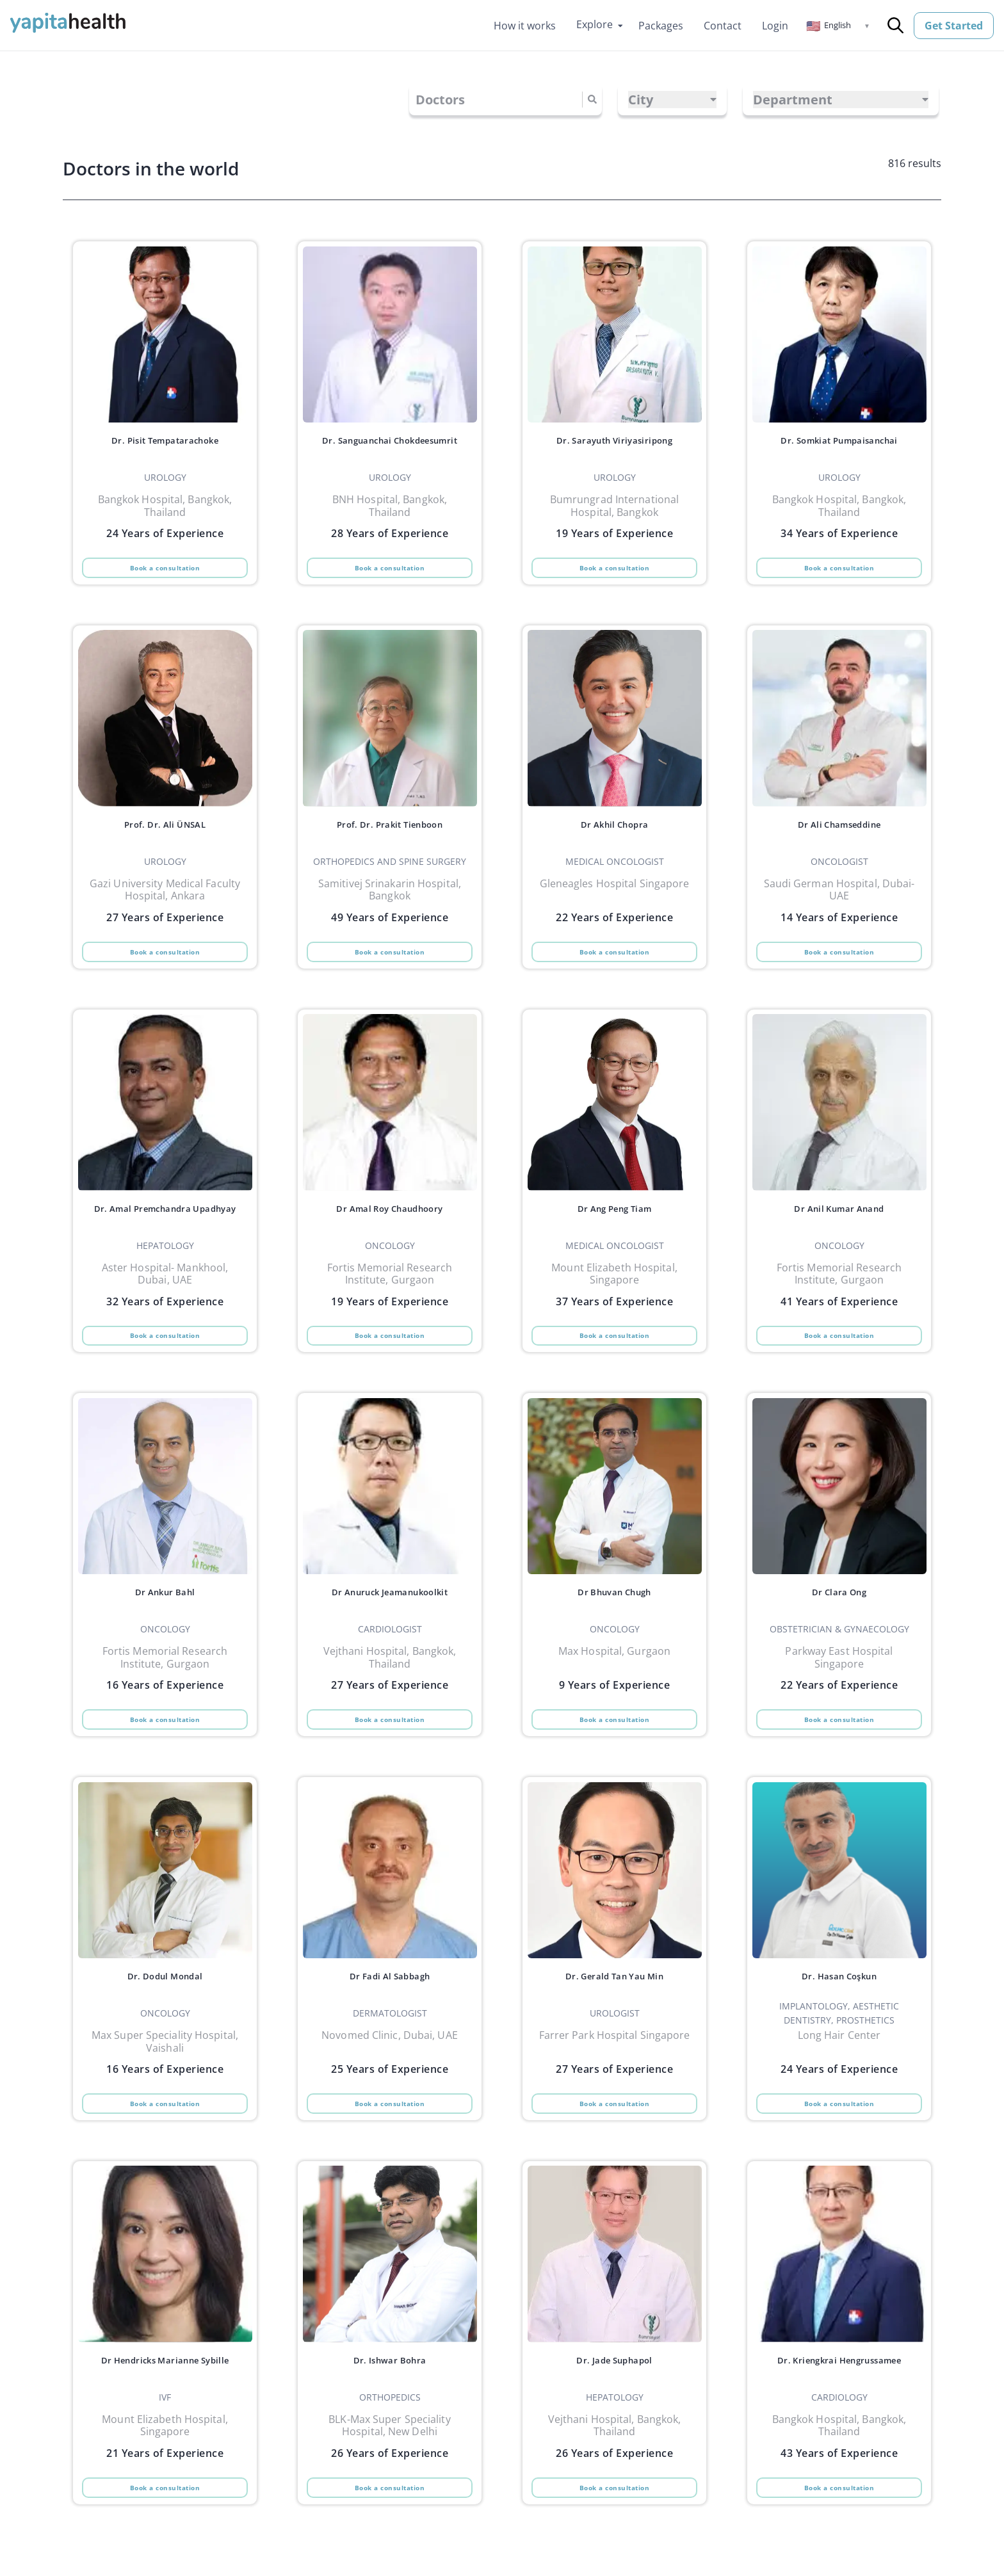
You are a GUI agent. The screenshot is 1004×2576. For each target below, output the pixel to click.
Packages (660, 25)
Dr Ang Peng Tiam (614, 1225)
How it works (525, 25)
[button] (838, 25)
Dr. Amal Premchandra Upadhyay (165, 1232)
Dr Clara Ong (839, 1617)
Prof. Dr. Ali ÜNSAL (164, 832)
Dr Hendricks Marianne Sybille (165, 2402)
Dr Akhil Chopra (614, 832)
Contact (722, 25)
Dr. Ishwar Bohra (390, 2402)
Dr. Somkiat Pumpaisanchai (839, 440)
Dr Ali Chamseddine (839, 832)
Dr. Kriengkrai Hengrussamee (839, 2402)
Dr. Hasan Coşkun (839, 2010)
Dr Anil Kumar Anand (839, 1225)
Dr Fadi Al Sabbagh (390, 2010)
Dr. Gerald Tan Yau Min (614, 2010)
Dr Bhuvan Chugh (614, 1617)
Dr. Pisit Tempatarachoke (165, 440)
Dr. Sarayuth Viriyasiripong (614, 440)
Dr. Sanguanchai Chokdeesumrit (390, 447)
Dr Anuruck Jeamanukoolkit (389, 1617)
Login (775, 25)
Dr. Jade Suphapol (614, 2402)
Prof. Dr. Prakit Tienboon (389, 832)
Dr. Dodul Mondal (165, 2010)
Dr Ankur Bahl (165, 1617)
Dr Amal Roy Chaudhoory (390, 1225)
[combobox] (417, 99)
